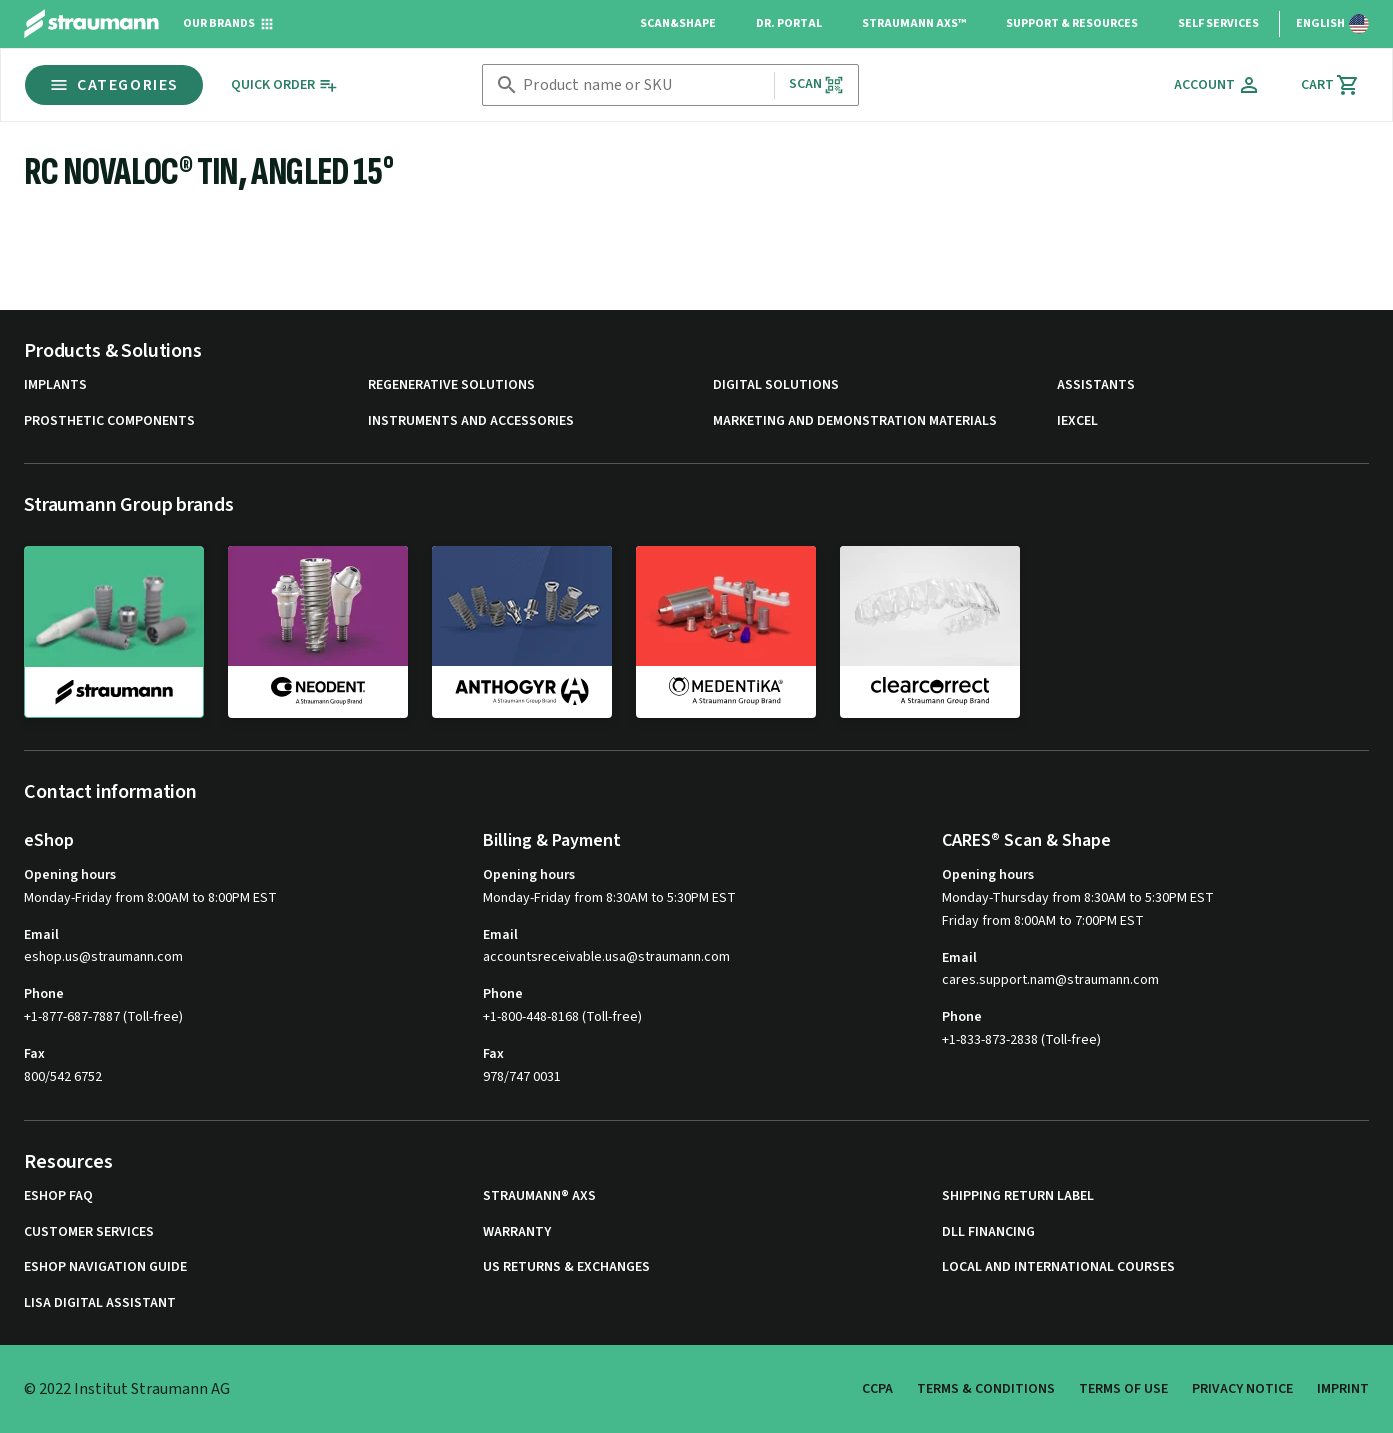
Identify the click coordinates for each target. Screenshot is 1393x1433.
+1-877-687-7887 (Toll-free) (103, 1017)
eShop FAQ (58, 1196)
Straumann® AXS (539, 1196)
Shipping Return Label (1018, 1196)
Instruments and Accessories (471, 421)
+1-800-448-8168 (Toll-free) (562, 1017)
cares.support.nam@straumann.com (1050, 980)
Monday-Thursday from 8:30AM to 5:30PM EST (1078, 898)
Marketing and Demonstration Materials (855, 421)
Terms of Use (1123, 1389)
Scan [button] (817, 84)
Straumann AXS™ (914, 23)
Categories (114, 85)
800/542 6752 (63, 1077)
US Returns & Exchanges (566, 1267)
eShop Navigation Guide (105, 1267)
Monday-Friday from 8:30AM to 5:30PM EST (609, 898)
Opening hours (70, 875)
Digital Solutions (776, 385)
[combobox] (644, 85)
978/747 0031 (522, 1077)
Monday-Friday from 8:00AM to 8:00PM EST (150, 898)
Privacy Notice (1242, 1389)
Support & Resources (1072, 23)
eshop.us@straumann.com (103, 957)
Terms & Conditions (986, 1389)
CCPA (877, 1389)
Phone (44, 994)
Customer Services (89, 1232)
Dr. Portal (789, 23)
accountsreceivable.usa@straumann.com (606, 957)
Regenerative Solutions (451, 385)
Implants (55, 385)
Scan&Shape (678, 23)
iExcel (1077, 421)
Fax (34, 1054)
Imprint (1343, 1389)
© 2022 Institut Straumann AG (127, 1389)
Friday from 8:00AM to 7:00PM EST (1043, 921)
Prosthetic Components (109, 421)
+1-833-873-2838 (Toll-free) (1021, 1040)
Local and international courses (1058, 1267)
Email (41, 935)
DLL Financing (988, 1232)
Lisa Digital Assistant (100, 1303)
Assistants (1096, 385)
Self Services (1218, 23)
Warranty (517, 1232)
